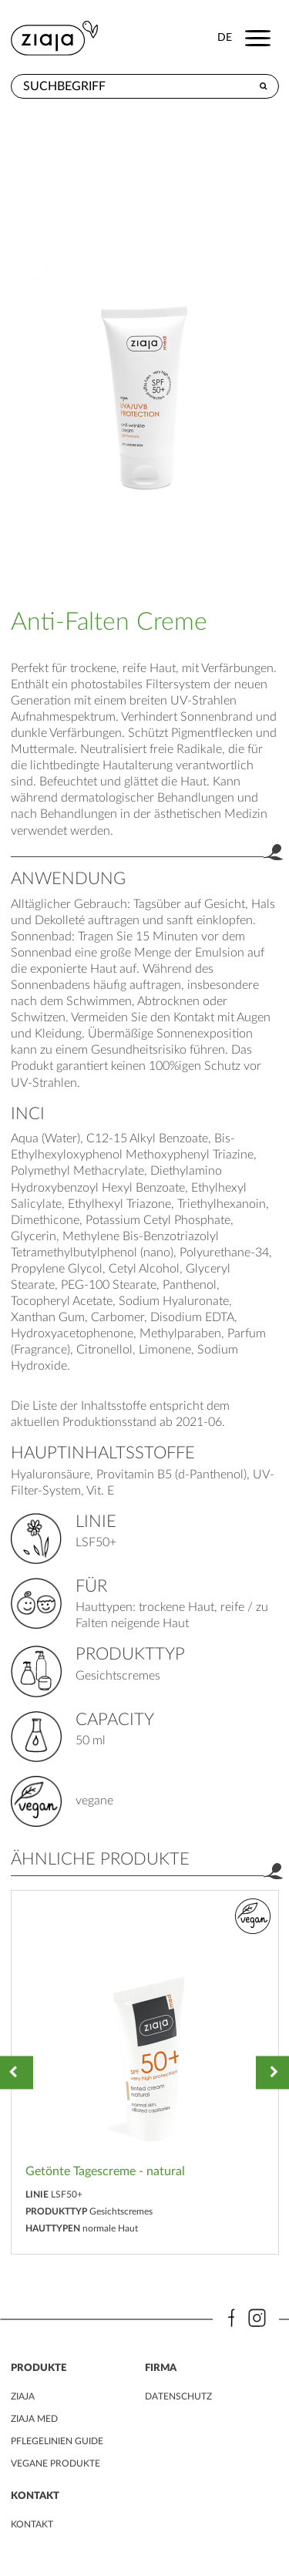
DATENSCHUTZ (178, 2396)
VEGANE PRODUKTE (55, 2463)
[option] (145, 2072)
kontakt (32, 2524)
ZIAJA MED (34, 2418)
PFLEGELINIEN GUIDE (57, 2441)
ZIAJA (23, 2396)
